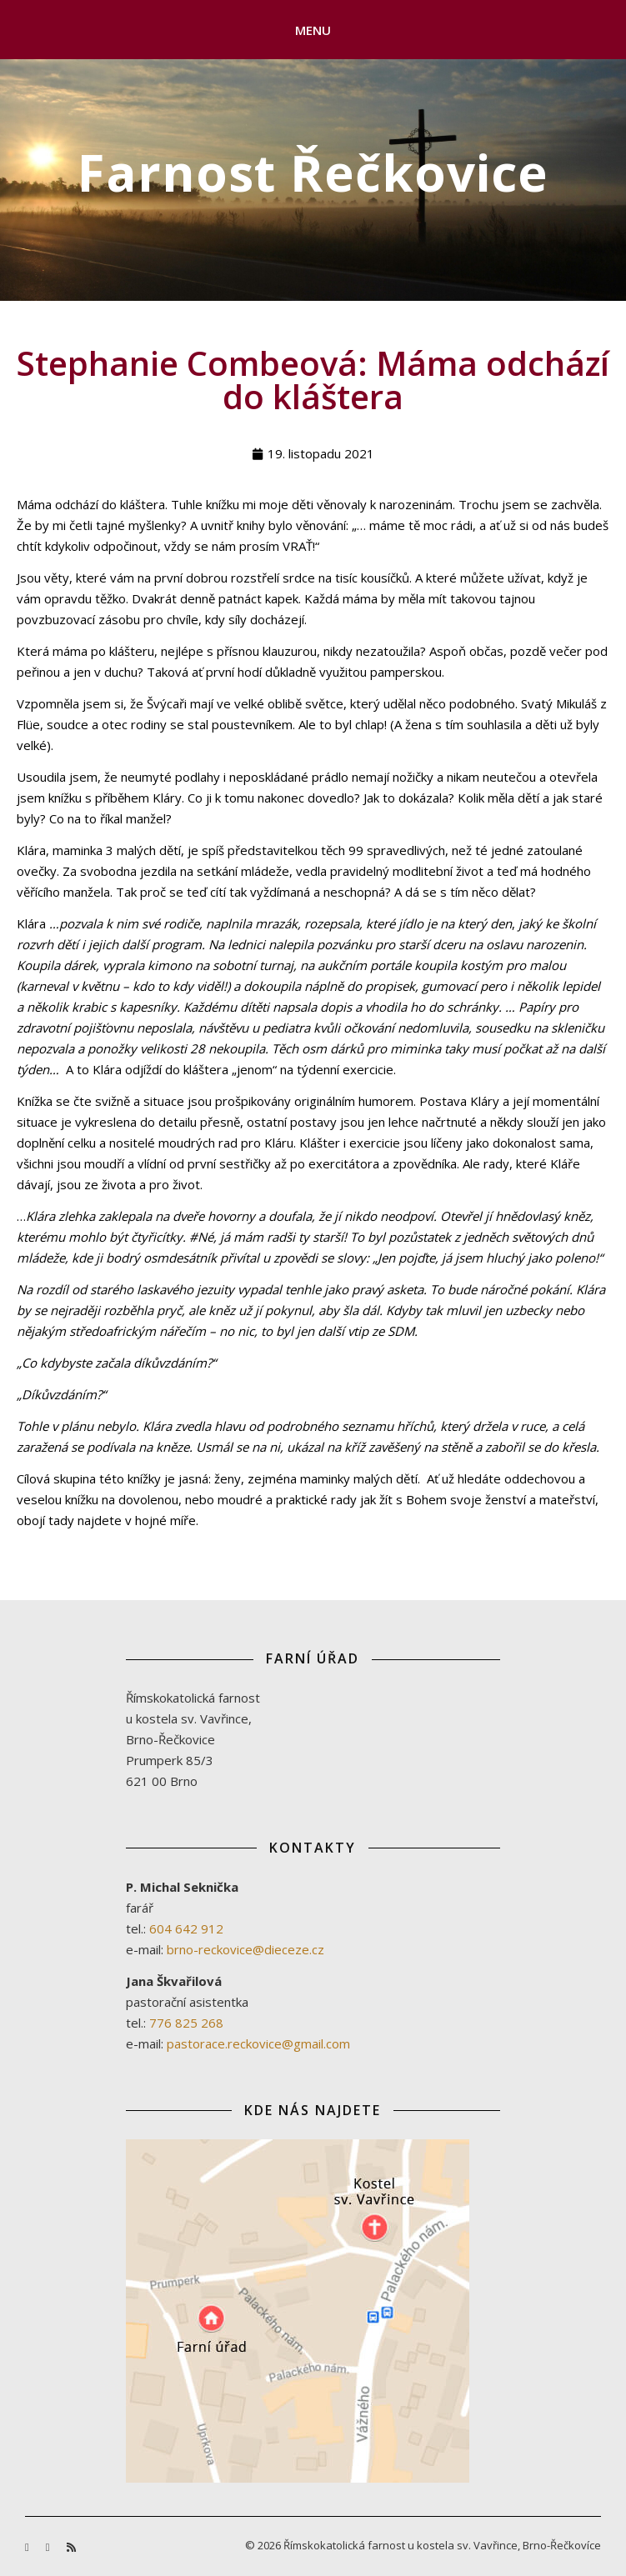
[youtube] (49, 2546)
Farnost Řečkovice (313, 173)
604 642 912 (186, 1928)
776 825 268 (186, 2022)
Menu (313, 30)
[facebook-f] (28, 2546)
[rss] (71, 2546)
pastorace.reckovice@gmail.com (258, 2043)
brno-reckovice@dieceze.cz (245, 1949)
